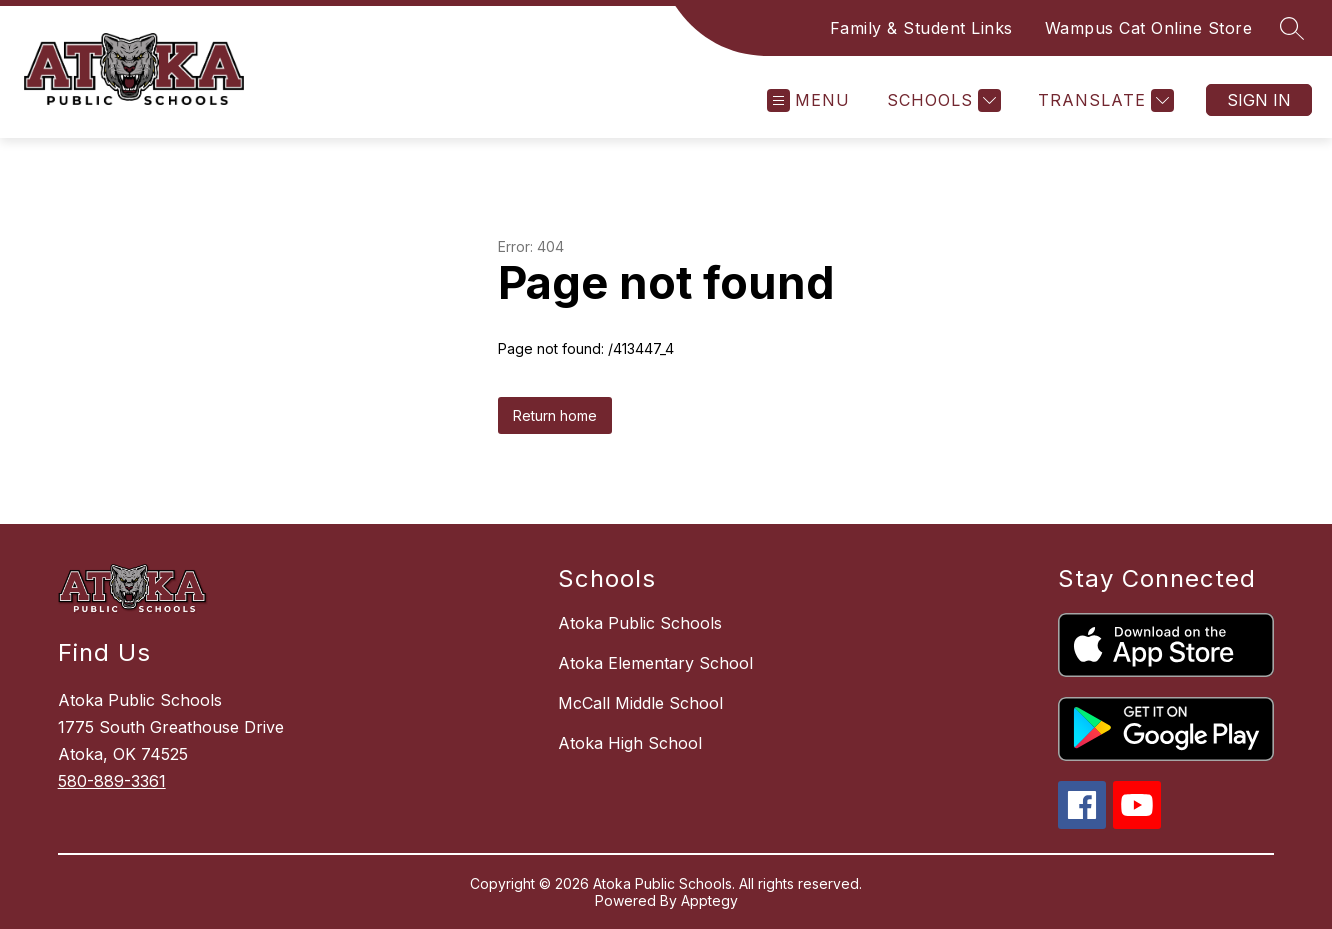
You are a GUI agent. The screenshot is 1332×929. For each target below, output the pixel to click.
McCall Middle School (640, 703)
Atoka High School (630, 743)
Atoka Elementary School (655, 663)
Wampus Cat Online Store (1149, 28)
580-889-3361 (112, 781)
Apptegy (709, 900)
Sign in (1259, 100)
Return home (555, 415)
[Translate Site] (1103, 100)
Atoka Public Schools (640, 623)
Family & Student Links (921, 28)
